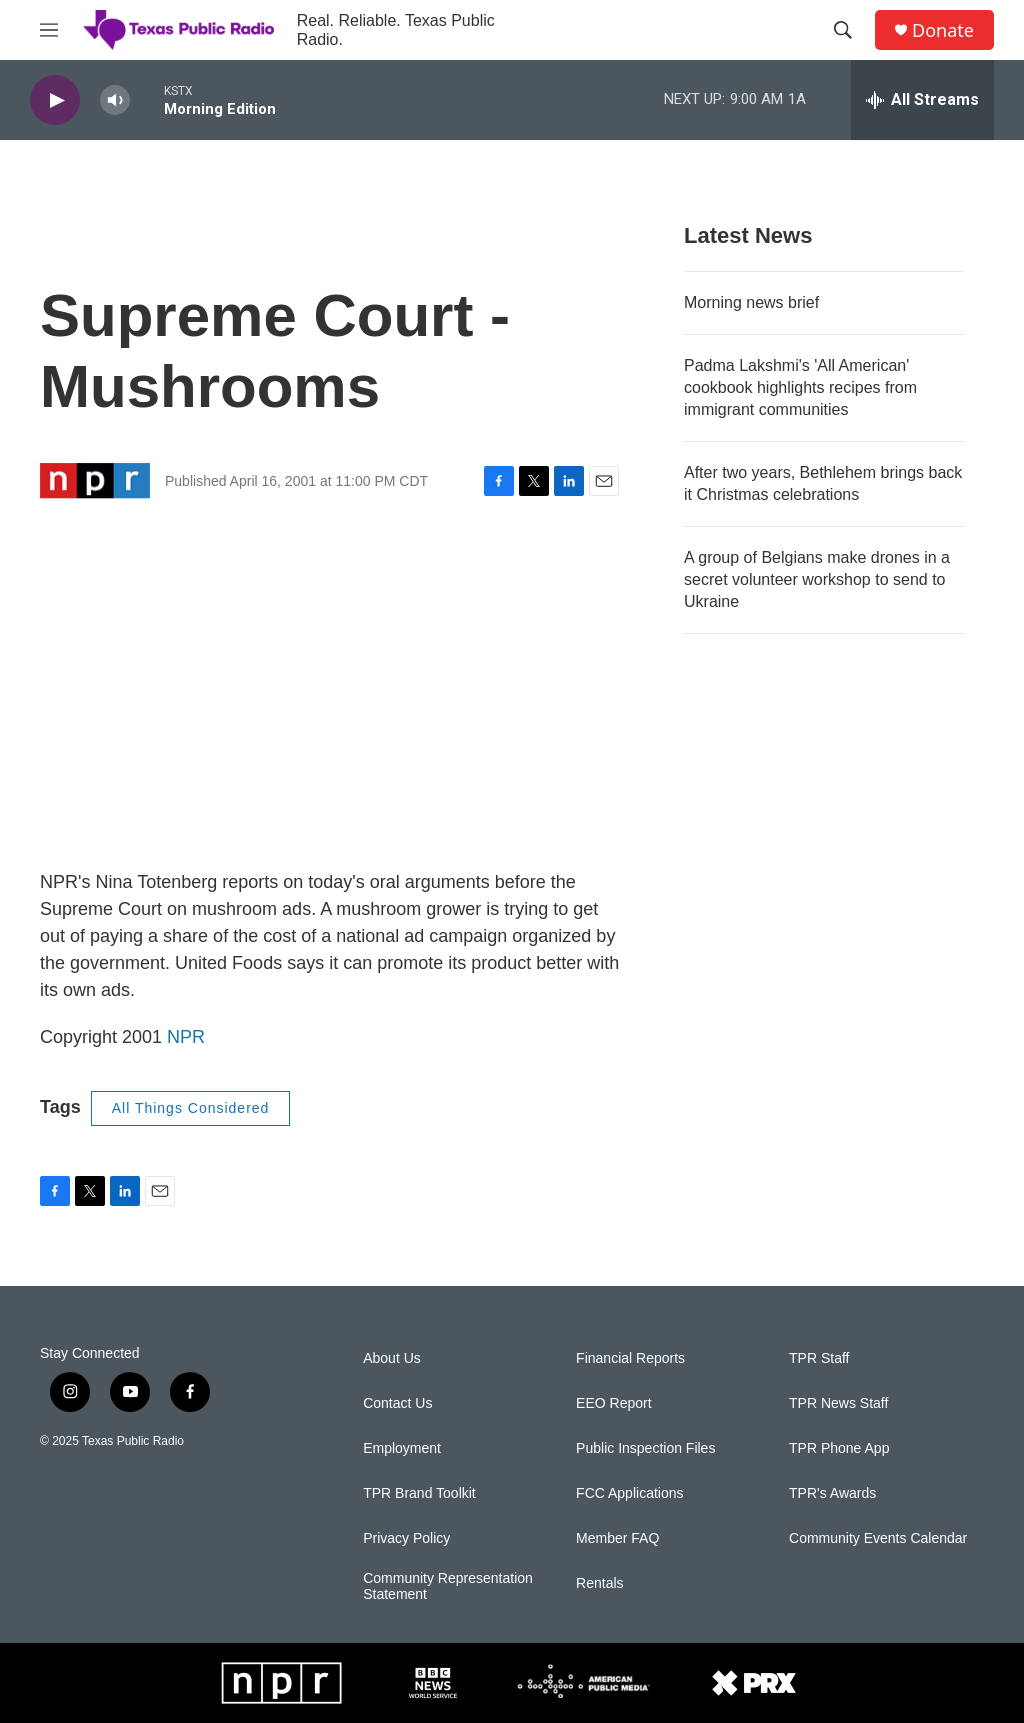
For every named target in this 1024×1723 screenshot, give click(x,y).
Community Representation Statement (448, 1586)
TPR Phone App (839, 1448)
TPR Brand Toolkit (419, 1493)
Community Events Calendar (878, 1538)
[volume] (115, 100)
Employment (402, 1448)
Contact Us (397, 1403)
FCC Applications (629, 1493)
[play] (55, 100)
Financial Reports (630, 1358)
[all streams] (922, 100)
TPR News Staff (838, 1403)
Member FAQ (617, 1538)
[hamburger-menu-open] (49, 30)
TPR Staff (819, 1358)
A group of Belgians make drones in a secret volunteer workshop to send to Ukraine (817, 579)
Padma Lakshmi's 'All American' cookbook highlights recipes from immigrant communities (800, 387)
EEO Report (613, 1403)
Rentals (599, 1583)
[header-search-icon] (843, 30)
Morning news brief (751, 302)
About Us (392, 1358)
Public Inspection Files (645, 1448)
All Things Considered (191, 1108)
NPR (186, 1037)
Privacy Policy (406, 1538)
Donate (943, 30)
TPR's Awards (832, 1493)
